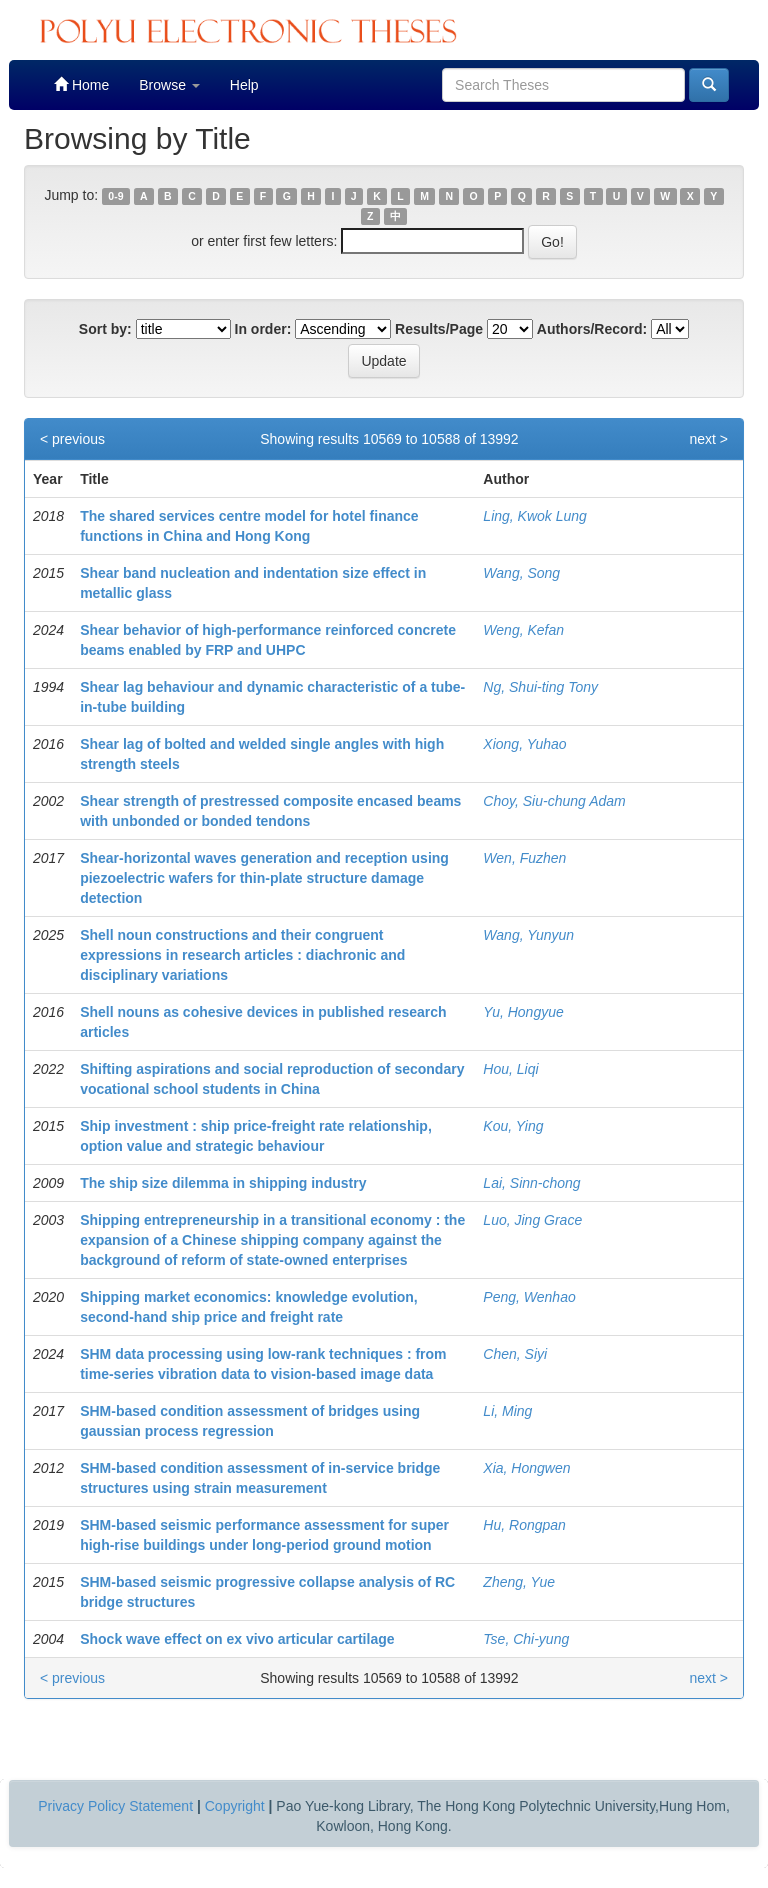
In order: (263, 329)
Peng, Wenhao (529, 1297)
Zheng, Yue (519, 1582)
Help (244, 85)
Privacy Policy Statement (115, 1806)
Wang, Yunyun (528, 935)
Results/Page (439, 329)
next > (708, 439)
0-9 (115, 196)
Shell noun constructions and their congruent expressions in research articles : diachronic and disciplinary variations (242, 955)
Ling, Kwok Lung (535, 516)
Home (81, 84)
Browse (169, 85)
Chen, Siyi (515, 1354)
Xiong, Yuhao (524, 744)
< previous (72, 439)
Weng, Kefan (523, 630)
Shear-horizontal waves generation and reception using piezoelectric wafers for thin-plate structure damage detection (264, 878)
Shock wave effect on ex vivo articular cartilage (237, 1639)
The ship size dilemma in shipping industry (223, 1183)
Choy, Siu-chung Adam (554, 801)
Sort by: (105, 329)
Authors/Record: (592, 329)
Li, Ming (507, 1411)
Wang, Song (521, 573)
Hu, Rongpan (524, 1525)
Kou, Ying (513, 1126)
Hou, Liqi (510, 1069)
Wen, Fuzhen (524, 858)
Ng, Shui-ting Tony (540, 687)
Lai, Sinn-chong (531, 1183)
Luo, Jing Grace (532, 1220)
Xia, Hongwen (526, 1468)
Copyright (235, 1806)
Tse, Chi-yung (526, 1639)
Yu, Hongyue (523, 1012)
